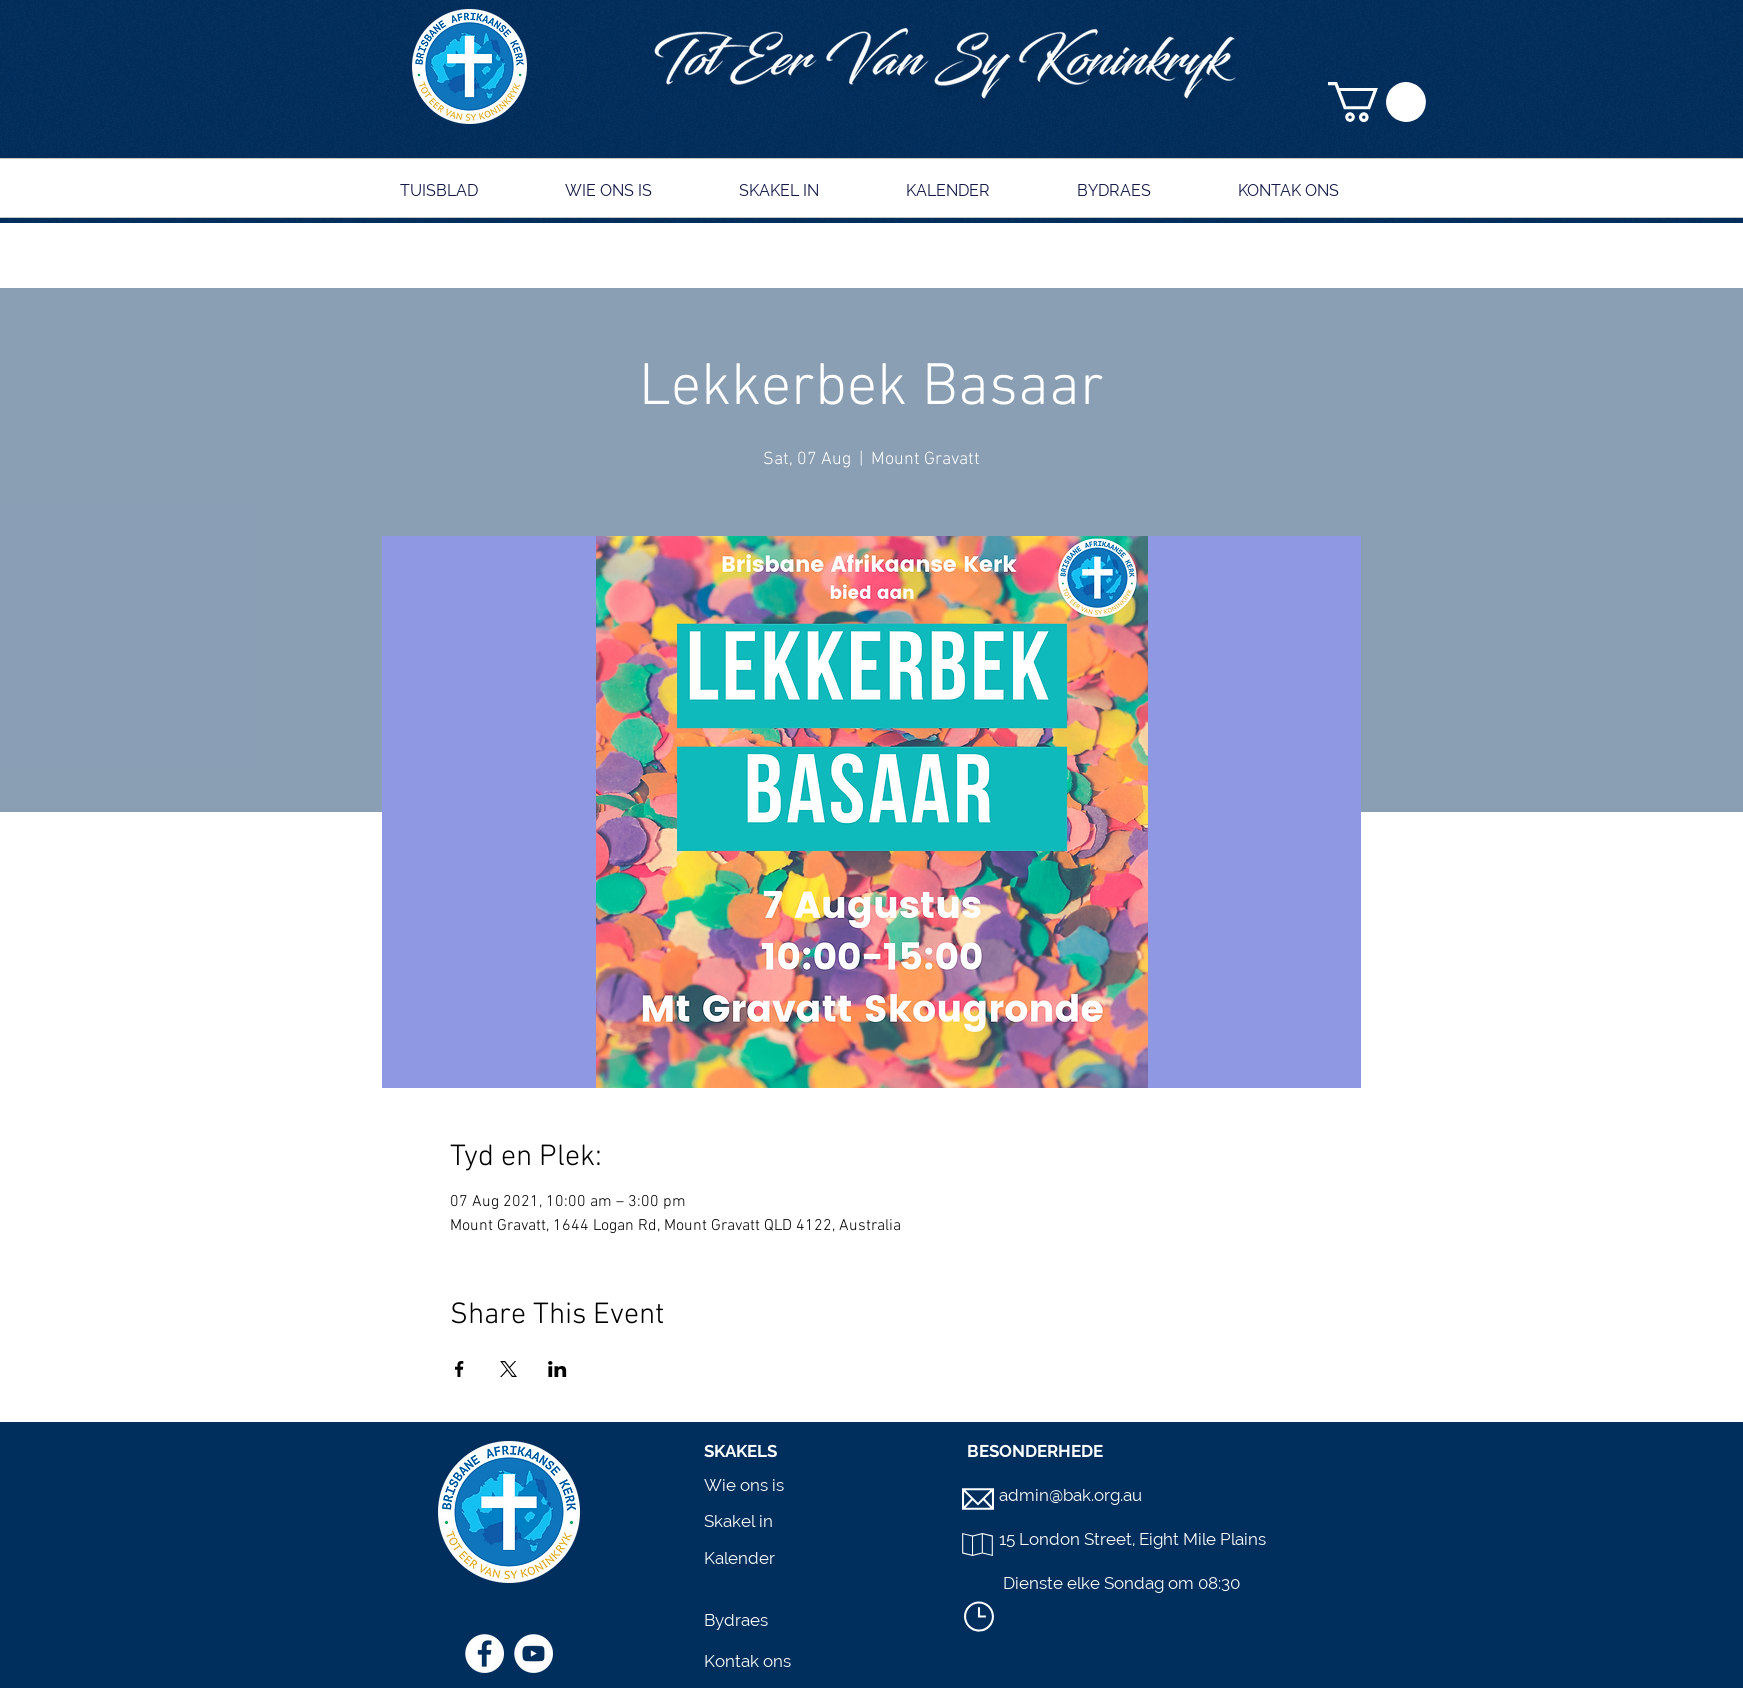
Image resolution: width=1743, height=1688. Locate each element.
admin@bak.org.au (1070, 1495)
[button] (1377, 102)
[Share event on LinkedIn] (557, 1369)
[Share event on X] (508, 1369)
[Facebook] (484, 1653)
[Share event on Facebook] (459, 1369)
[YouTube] (533, 1653)
